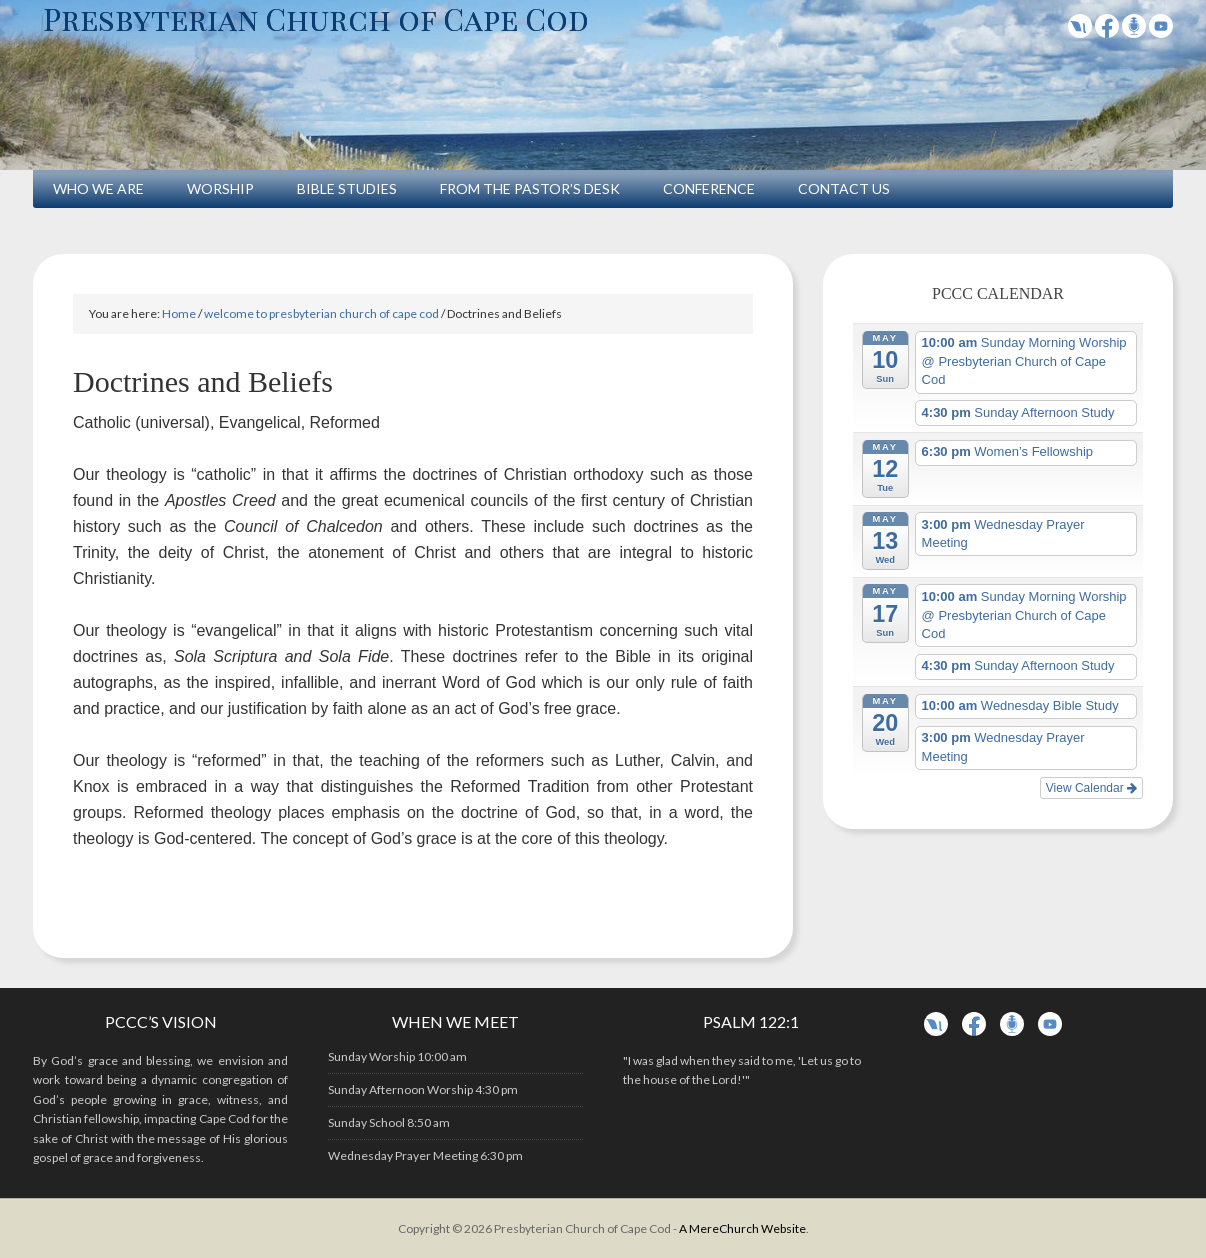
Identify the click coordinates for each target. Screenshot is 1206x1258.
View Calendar (1091, 788)
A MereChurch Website (742, 1228)
